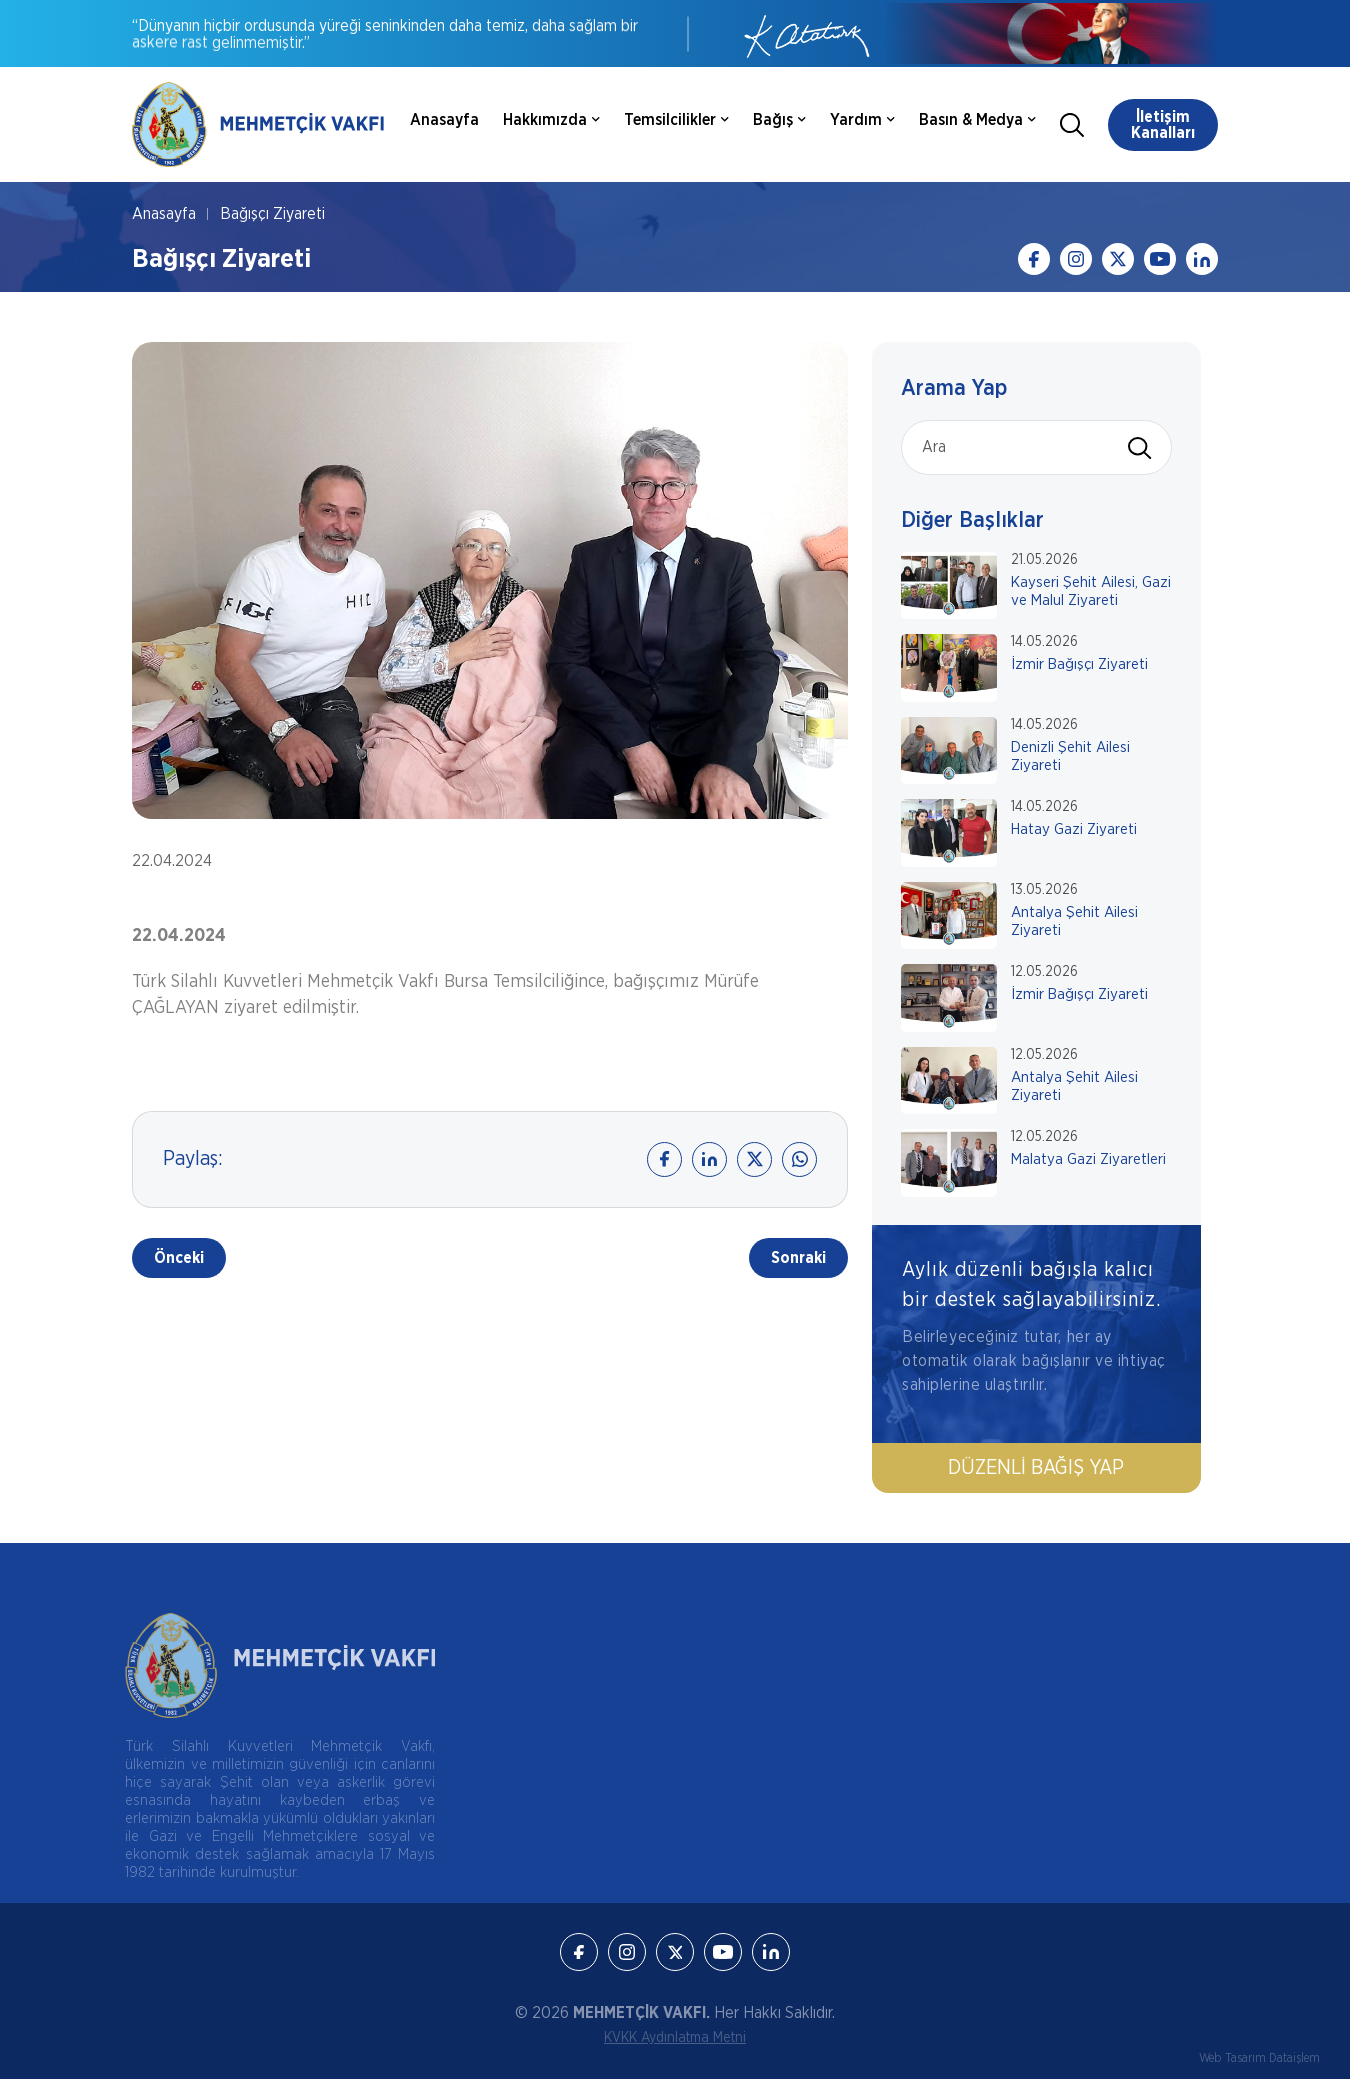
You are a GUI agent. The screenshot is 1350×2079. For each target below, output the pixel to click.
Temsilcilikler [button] (676, 120)
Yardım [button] (862, 120)
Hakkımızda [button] (551, 120)
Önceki (179, 1258)
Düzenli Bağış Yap (1037, 1468)
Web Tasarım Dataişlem (1259, 2058)
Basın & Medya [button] (977, 120)
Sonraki (798, 1258)
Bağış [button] (779, 120)
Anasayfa (444, 120)
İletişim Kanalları (1163, 125)
